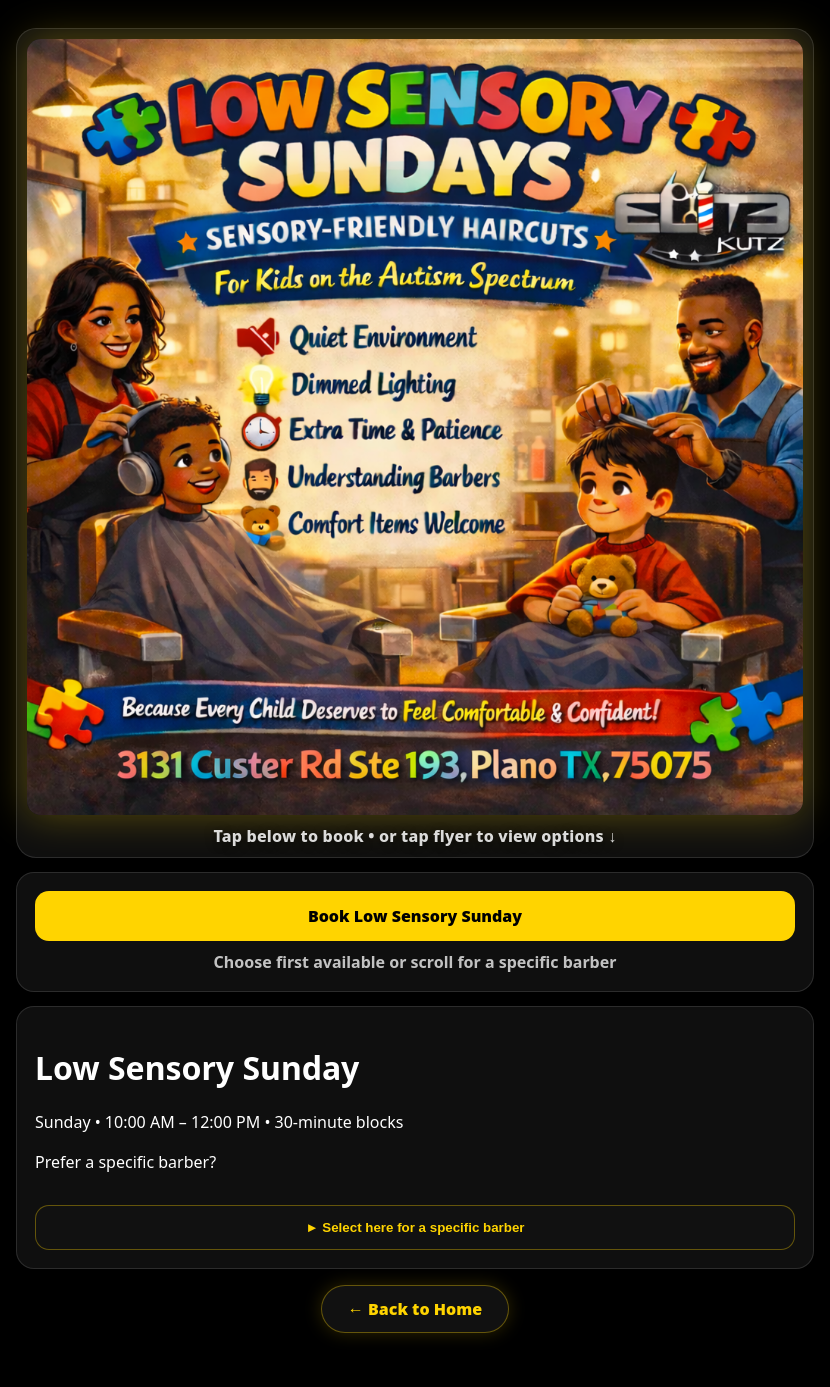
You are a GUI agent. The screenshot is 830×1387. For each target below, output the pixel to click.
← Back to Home (415, 1309)
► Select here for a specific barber (414, 1227)
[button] (415, 443)
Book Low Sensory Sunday (415, 916)
